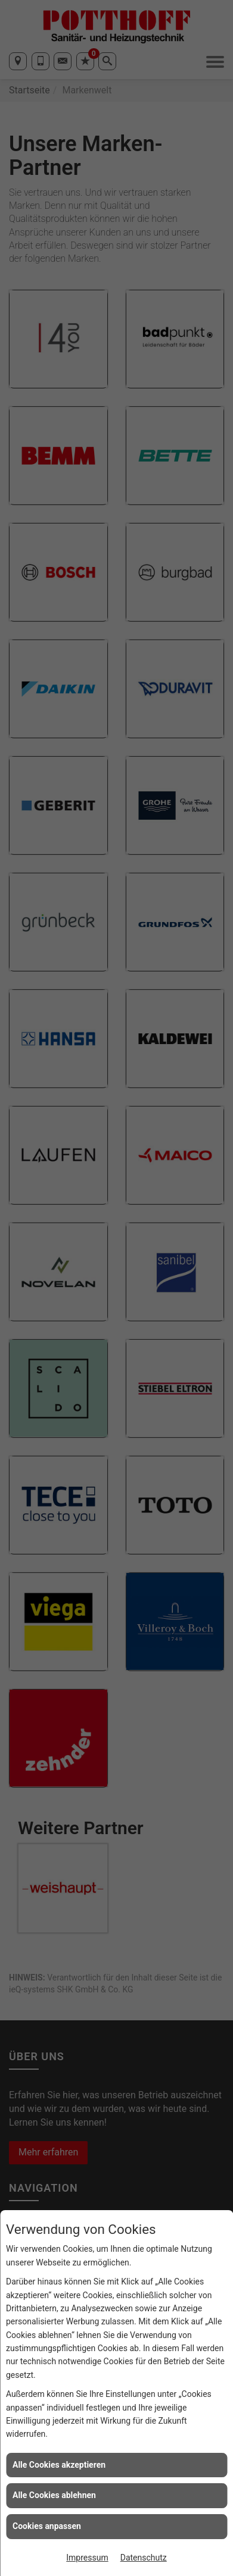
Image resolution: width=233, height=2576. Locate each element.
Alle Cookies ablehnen (54, 2495)
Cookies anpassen (47, 2526)
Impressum (87, 2557)
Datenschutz (143, 2557)
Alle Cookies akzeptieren (59, 2465)
